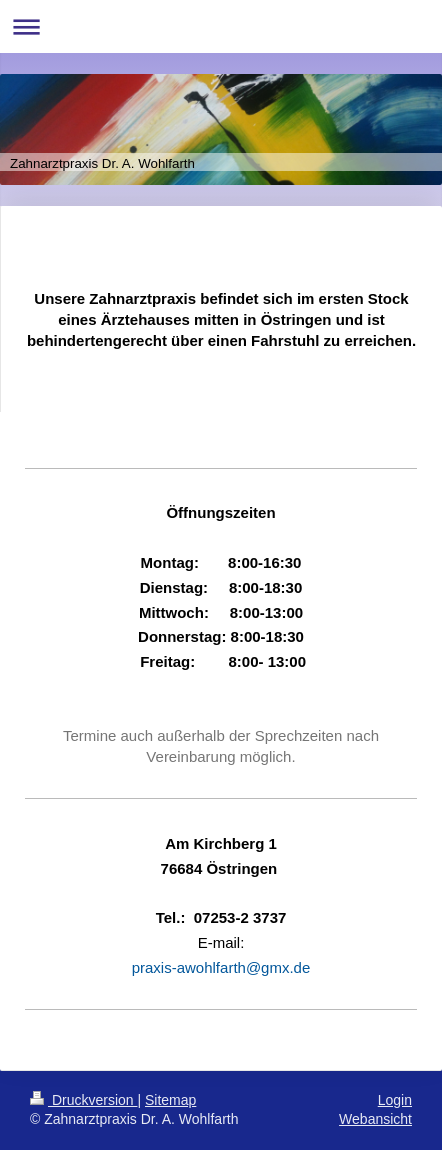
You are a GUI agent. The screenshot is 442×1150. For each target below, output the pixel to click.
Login (395, 1100)
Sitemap (170, 1100)
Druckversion (83, 1100)
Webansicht (375, 1119)
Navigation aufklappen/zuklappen (221, 26)
